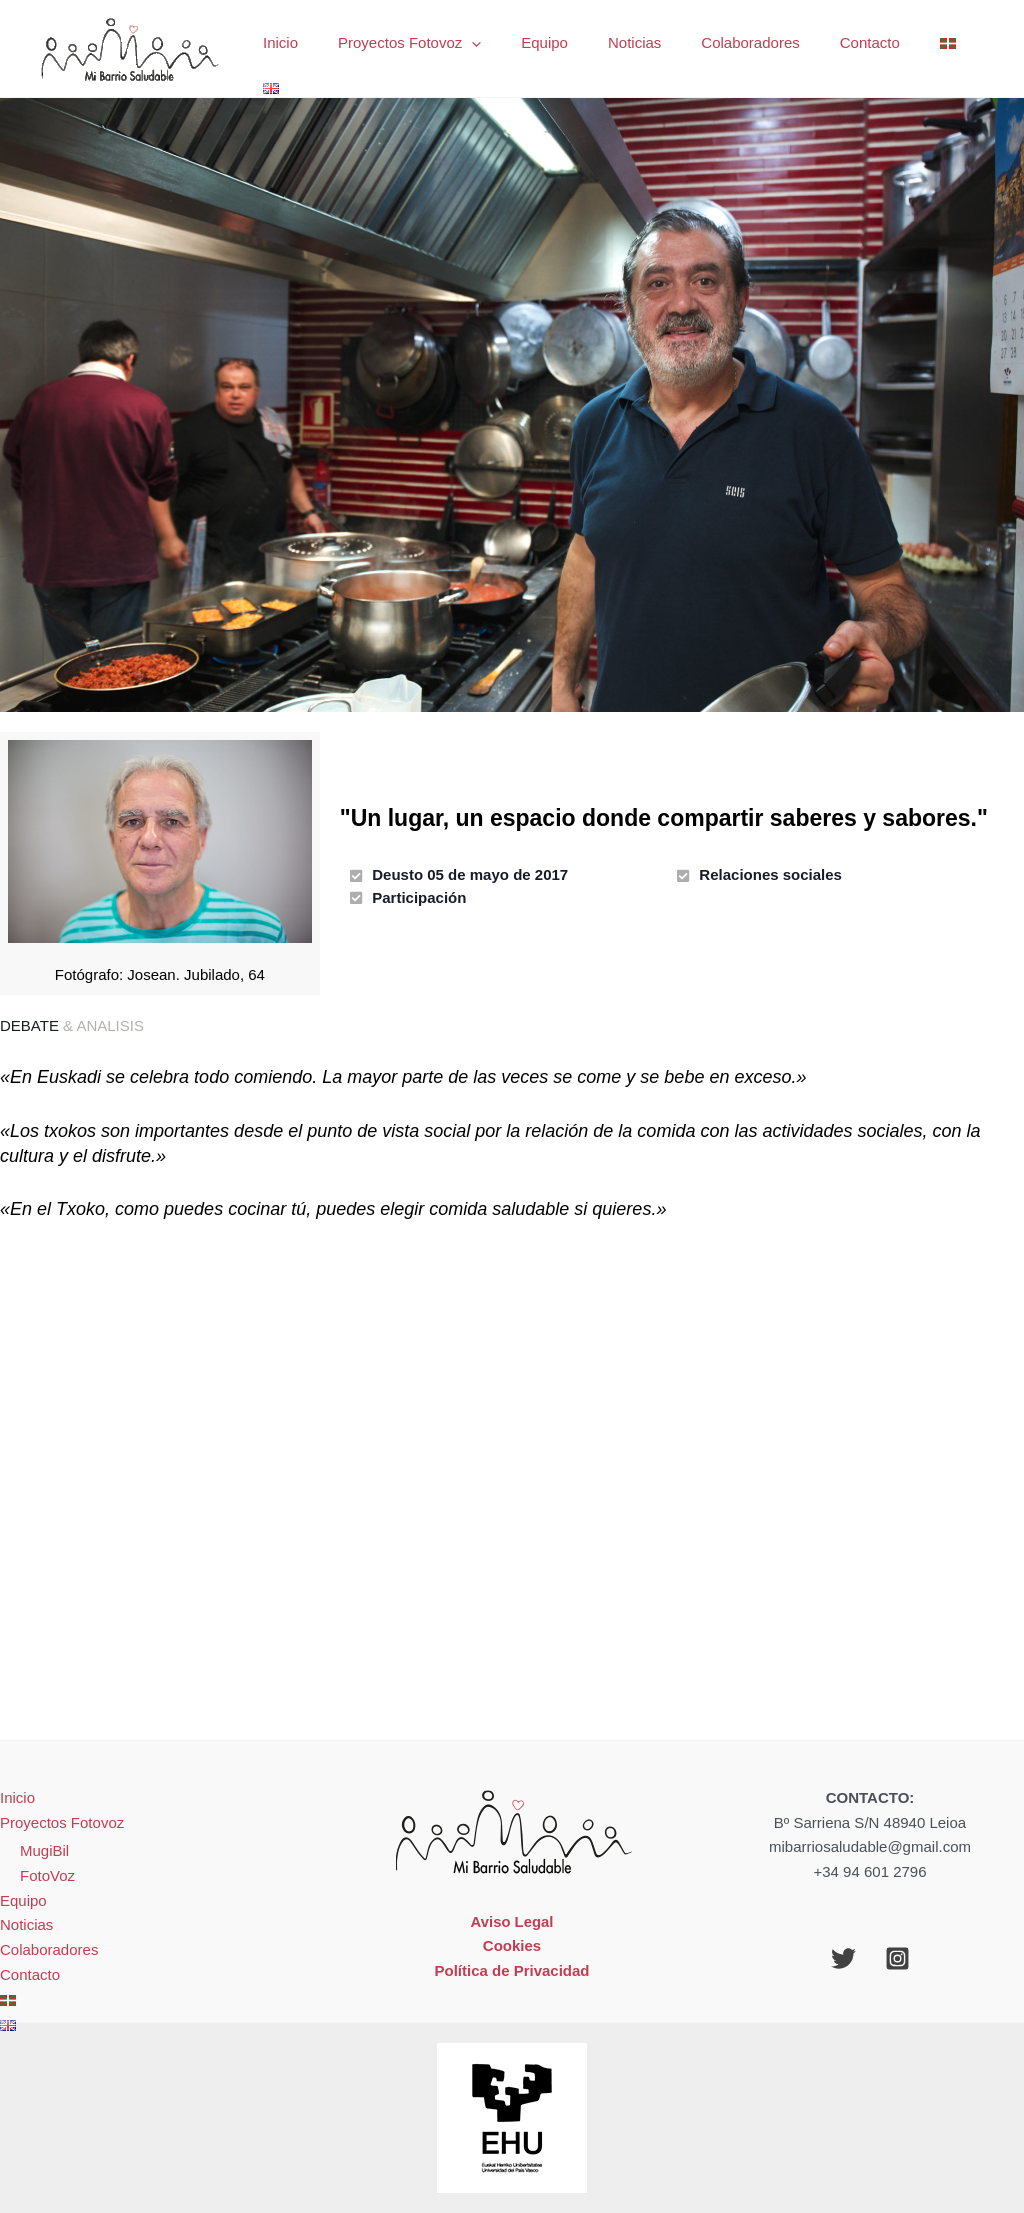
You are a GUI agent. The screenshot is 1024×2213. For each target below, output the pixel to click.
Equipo (556, 48)
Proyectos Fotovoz (431, 49)
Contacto (852, 48)
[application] (493, 49)
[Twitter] (843, 1958)
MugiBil (44, 1850)
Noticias (636, 48)
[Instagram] (897, 1958)
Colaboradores (743, 48)
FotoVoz (47, 1875)
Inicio (312, 48)
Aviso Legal (512, 1921)
